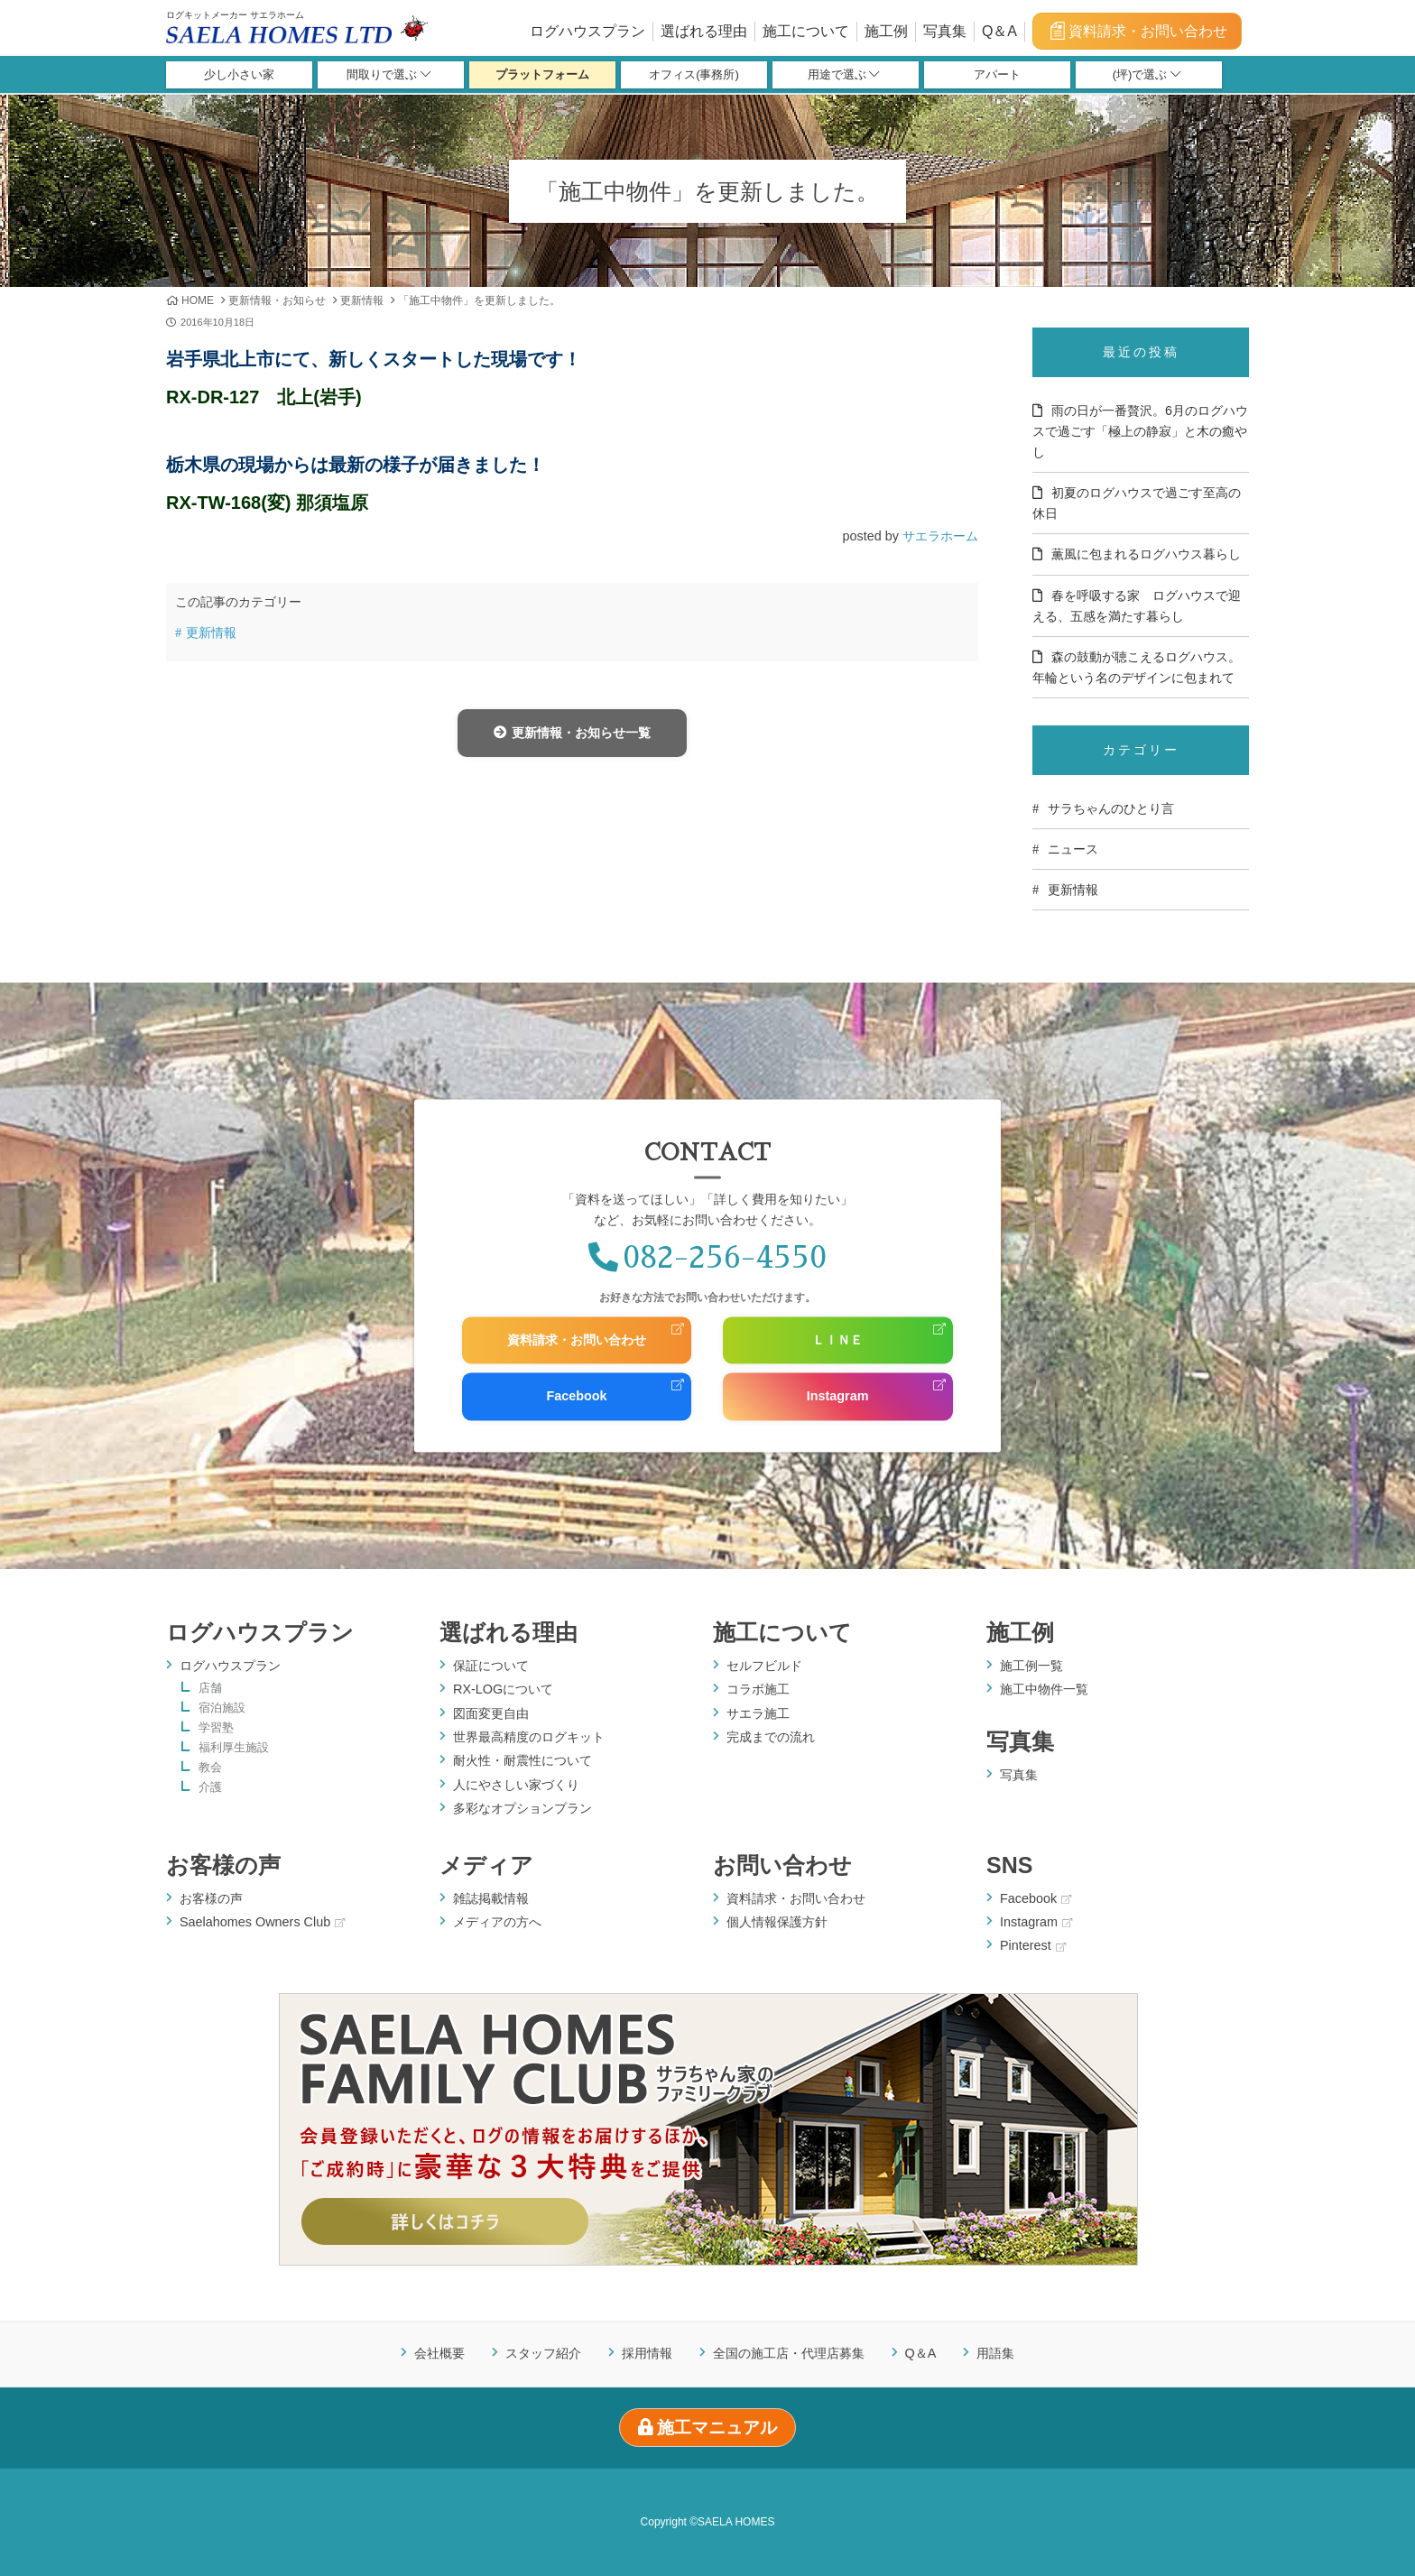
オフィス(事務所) (694, 75)
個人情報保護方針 (777, 1922)
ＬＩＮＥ (837, 1340)
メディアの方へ (497, 1922)
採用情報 (647, 2353)
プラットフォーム (542, 75)
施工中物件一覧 (1044, 1689)
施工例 (886, 31)
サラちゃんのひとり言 (1111, 808)
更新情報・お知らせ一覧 (572, 732)
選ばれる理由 (704, 31)
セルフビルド (764, 1665)
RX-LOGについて (503, 1689)
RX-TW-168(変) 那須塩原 (267, 502)
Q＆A (999, 31)
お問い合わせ (782, 1865)
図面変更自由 (491, 1713)
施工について (806, 31)
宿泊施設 (222, 1708)
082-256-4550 (707, 1257)
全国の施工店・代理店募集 (789, 2353)
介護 (210, 1788)
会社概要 (439, 2353)
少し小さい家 (239, 75)
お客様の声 (223, 1865)
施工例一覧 (1031, 1665)
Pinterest (1033, 1945)
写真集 (944, 31)
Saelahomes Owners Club (262, 1922)
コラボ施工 (758, 1689)
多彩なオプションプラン (522, 1808)
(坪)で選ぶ (1147, 75)
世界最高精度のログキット (529, 1737)
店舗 (210, 1688)
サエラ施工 (758, 1713)
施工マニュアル (708, 2427)
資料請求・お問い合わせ (1138, 31)
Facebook (576, 1397)
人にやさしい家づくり (516, 1784)
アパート (997, 75)
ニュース (1073, 849)
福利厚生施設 (234, 1748)
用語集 (995, 2353)
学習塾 (216, 1728)
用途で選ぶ (844, 75)
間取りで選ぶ (388, 75)
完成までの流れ (770, 1737)
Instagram (838, 1397)
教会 (210, 1768)
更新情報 (362, 300)
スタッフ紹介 (543, 2353)
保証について (491, 1665)
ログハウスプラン (587, 31)
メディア (486, 1865)
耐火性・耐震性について (522, 1760)
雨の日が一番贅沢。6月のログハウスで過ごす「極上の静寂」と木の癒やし (1140, 431)
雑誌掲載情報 (491, 1898)
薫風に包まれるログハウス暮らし (1146, 554)
